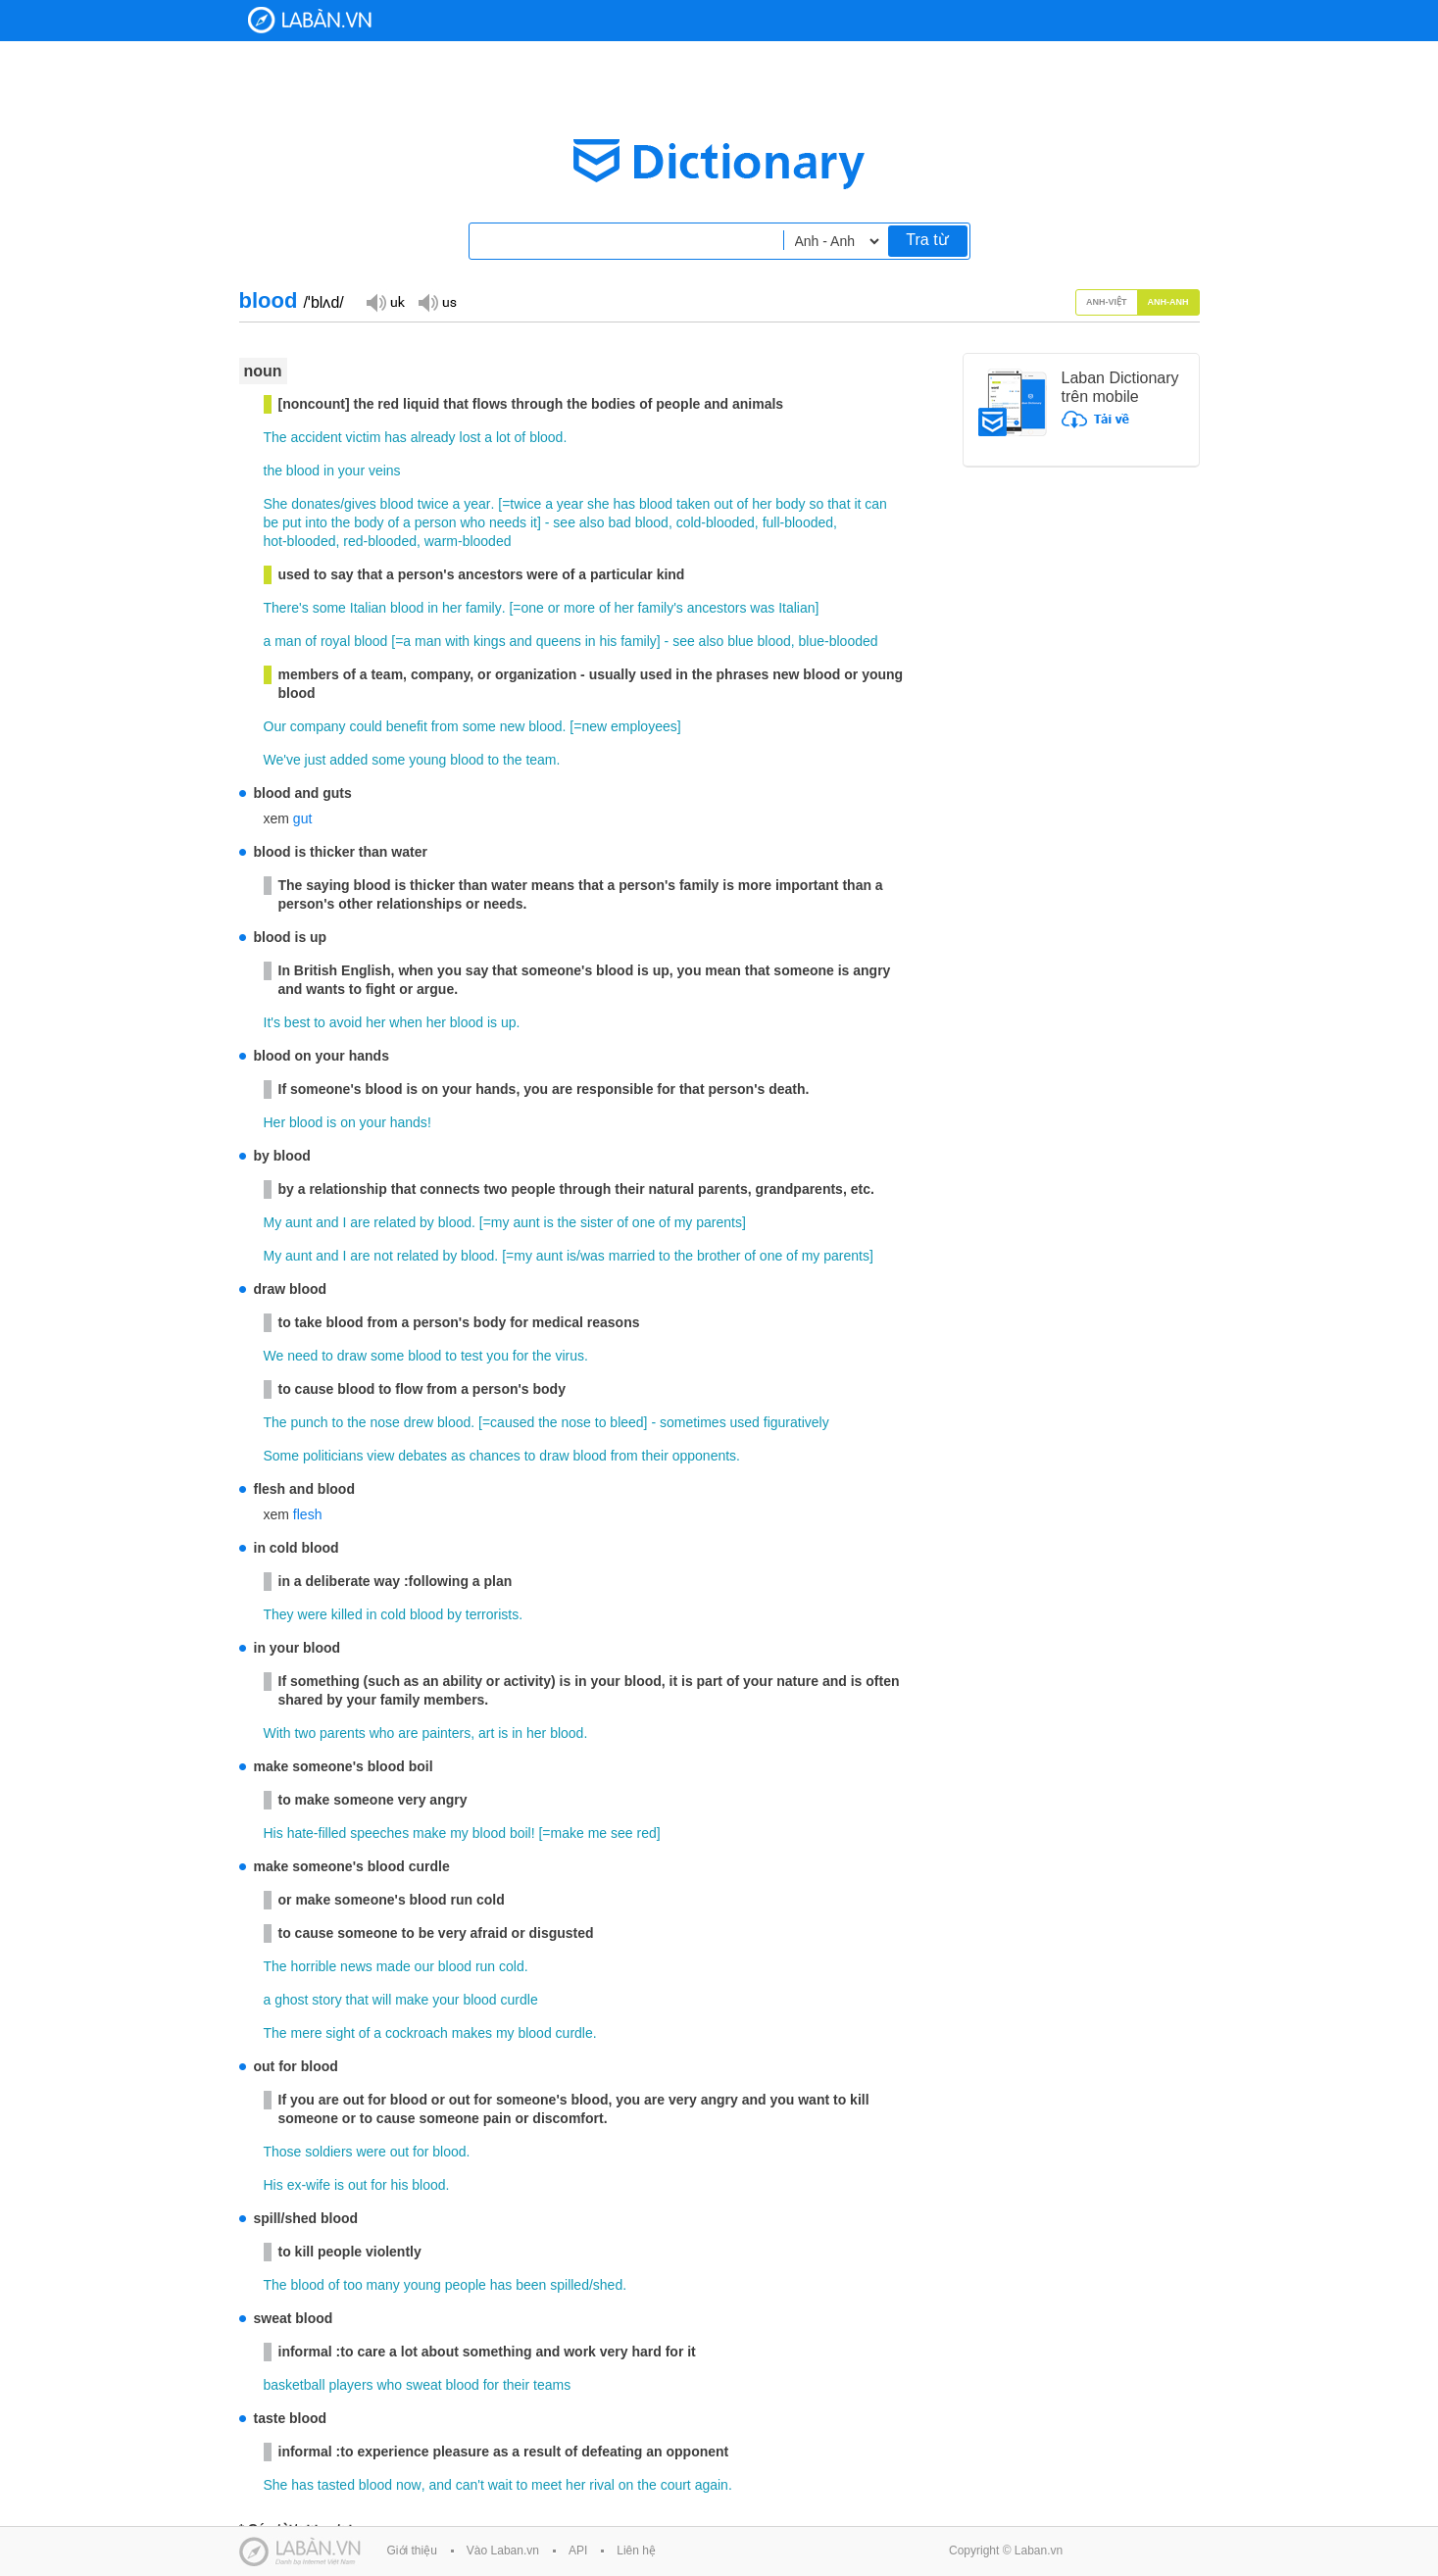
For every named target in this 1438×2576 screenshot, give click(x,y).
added (348, 760)
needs (507, 522)
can (876, 504)
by (427, 1222)
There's (286, 608)
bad (619, 522)
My (273, 1222)
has (395, 437)
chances (495, 1455)
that (838, 504)
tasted (336, 2485)
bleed (626, 1422)
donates (315, 504)
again (711, 2485)
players (350, 2385)
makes (472, 2033)
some (329, 608)
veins (385, 470)
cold (393, 1614)
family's (660, 608)
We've (282, 760)
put (291, 522)
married (632, 1255)
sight (340, 2033)
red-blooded (380, 541)
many (383, 2285)
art (486, 1733)
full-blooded (798, 522)
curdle (519, 1999)
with (457, 641)
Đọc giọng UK (385, 301)
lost (470, 437)
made (393, 1966)
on (348, 1122)
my (500, 1222)
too (352, 2285)
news (356, 1966)
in (328, 470)
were (312, 1614)
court (676, 2485)
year (477, 504)
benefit (406, 726)
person (436, 522)
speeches (379, 1833)
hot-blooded (300, 541)
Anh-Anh (1168, 302)
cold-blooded (715, 522)
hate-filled (317, 1833)
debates (422, 1455)
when (405, 1022)
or (554, 608)
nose (385, 1422)
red (646, 1833)
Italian (368, 608)
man (287, 641)
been (531, 2285)
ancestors (717, 608)
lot (503, 437)
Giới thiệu (412, 2550)
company (318, 726)
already (433, 437)
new (512, 726)
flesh (307, 1514)
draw (352, 1355)
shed (607, 2285)
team (540, 760)
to (493, 760)
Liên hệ (636, 2550)
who (472, 522)
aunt (298, 1222)
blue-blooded (838, 641)
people (465, 2285)
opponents (704, 1455)
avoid (345, 1022)
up (509, 1022)
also (592, 522)
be (271, 522)
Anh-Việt (1106, 302)
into (316, 522)
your (351, 470)
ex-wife (308, 2185)
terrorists (492, 1614)
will (381, 1999)
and (521, 641)
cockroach (416, 2033)
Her (275, 1122)
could (365, 726)
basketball (294, 2385)
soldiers (328, 2151)
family (484, 608)
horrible (314, 1966)
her (761, 504)
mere (306, 2033)
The (275, 437)
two (305, 1733)
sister (596, 1222)
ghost (291, 1999)
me (597, 1833)
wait (500, 2485)
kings (489, 641)
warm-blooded (468, 541)
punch (309, 1422)
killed (347, 1614)
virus (569, 1355)
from (445, 726)
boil (520, 1833)
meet (546, 2485)
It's (272, 1022)
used (745, 1422)
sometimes (693, 1422)
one (532, 608)
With (277, 1733)
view (380, 1455)
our (424, 1966)
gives (360, 504)
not (382, 1255)
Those (283, 2151)
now (408, 2485)
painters (446, 1733)
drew (418, 1422)
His (273, 1833)
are (360, 1222)
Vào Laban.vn (503, 2550)
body (790, 504)
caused (512, 1422)
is (492, 1022)
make (429, 1833)
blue (740, 641)
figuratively (796, 1422)
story (326, 1999)
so (817, 504)
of (520, 437)
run (485, 1966)
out (723, 504)
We (274, 1355)
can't (470, 2485)
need (302, 1355)
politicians (333, 1455)
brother (718, 1255)
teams (551, 2385)
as (458, 1455)
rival (602, 2485)
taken (693, 504)
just (315, 760)
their (655, 1455)
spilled (569, 2285)
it (857, 504)
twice (433, 504)
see (564, 522)
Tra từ (927, 239)
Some (282, 1455)
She (276, 504)
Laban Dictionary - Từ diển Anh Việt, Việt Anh (310, 20)
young (427, 760)
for (520, 1355)
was (762, 608)
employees (644, 726)
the (273, 470)
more (579, 608)
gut (302, 818)
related (394, 1222)
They (279, 1614)
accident (316, 437)
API (578, 2550)
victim (363, 437)
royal (335, 641)
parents (719, 1222)
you (497, 1355)
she (598, 504)
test (472, 1355)
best (297, 1022)
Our (275, 726)
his (608, 641)
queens (558, 641)
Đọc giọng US (437, 301)
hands (408, 1122)
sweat (424, 2385)
